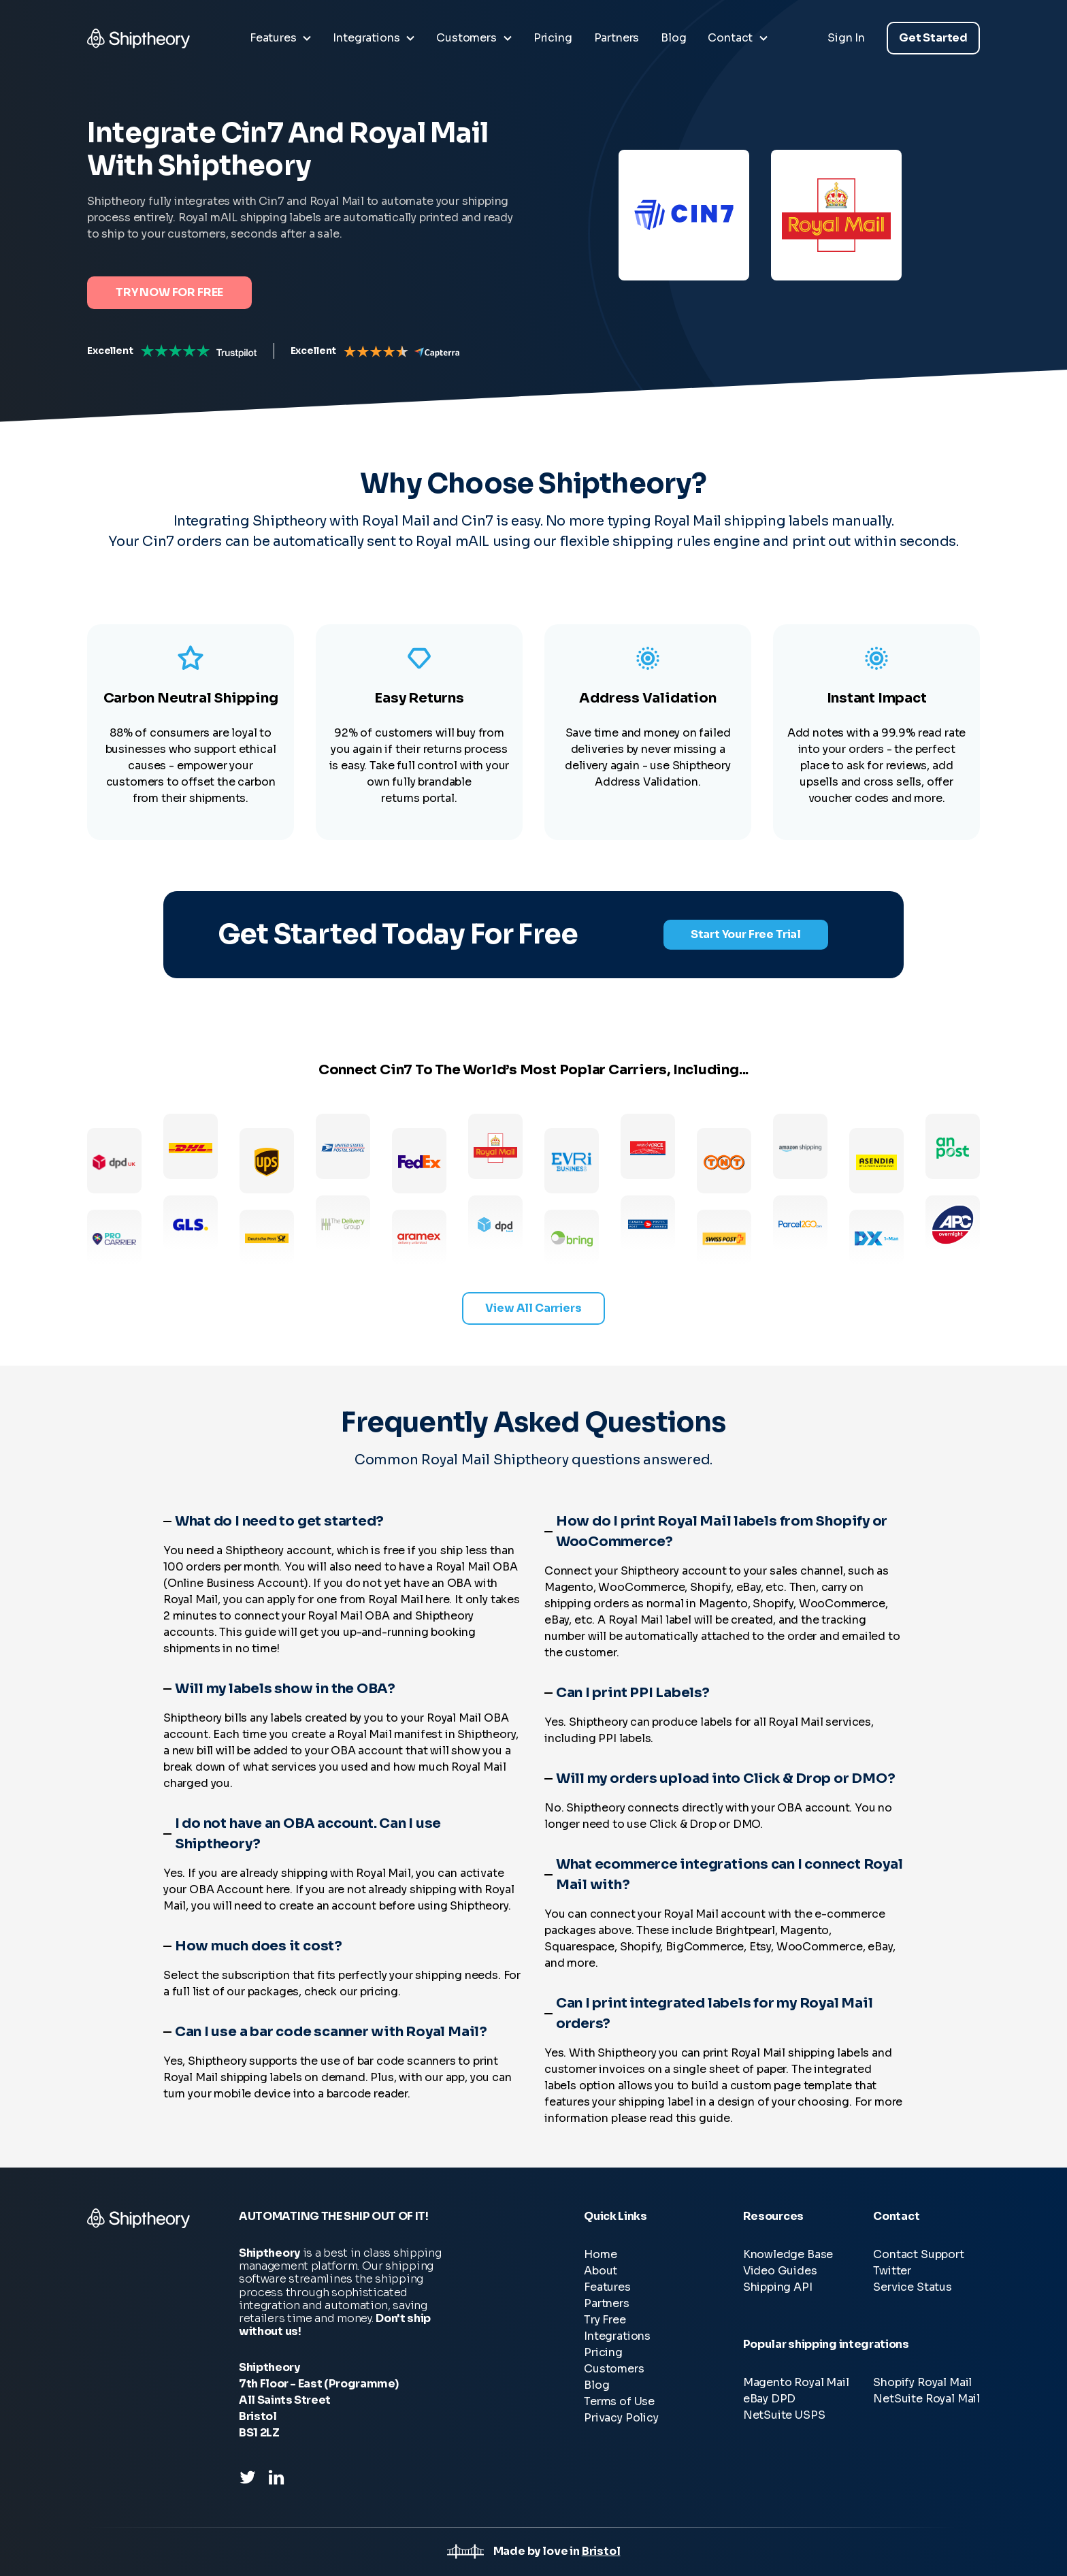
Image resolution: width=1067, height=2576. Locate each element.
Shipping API (777, 2287)
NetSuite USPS (784, 2415)
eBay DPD (769, 2399)
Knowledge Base (788, 2254)
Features (607, 2287)
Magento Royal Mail (796, 2382)
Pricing (603, 2352)
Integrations (617, 2336)
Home (600, 2254)
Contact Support (918, 2254)
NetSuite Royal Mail (926, 2399)
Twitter (892, 2271)
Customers (614, 2369)
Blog (596, 2385)
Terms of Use (619, 2401)
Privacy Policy (621, 2418)
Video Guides (780, 2271)
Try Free (605, 2320)
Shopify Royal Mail (922, 2382)
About (600, 2271)
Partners (606, 2303)
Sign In (846, 38)
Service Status (912, 2287)
